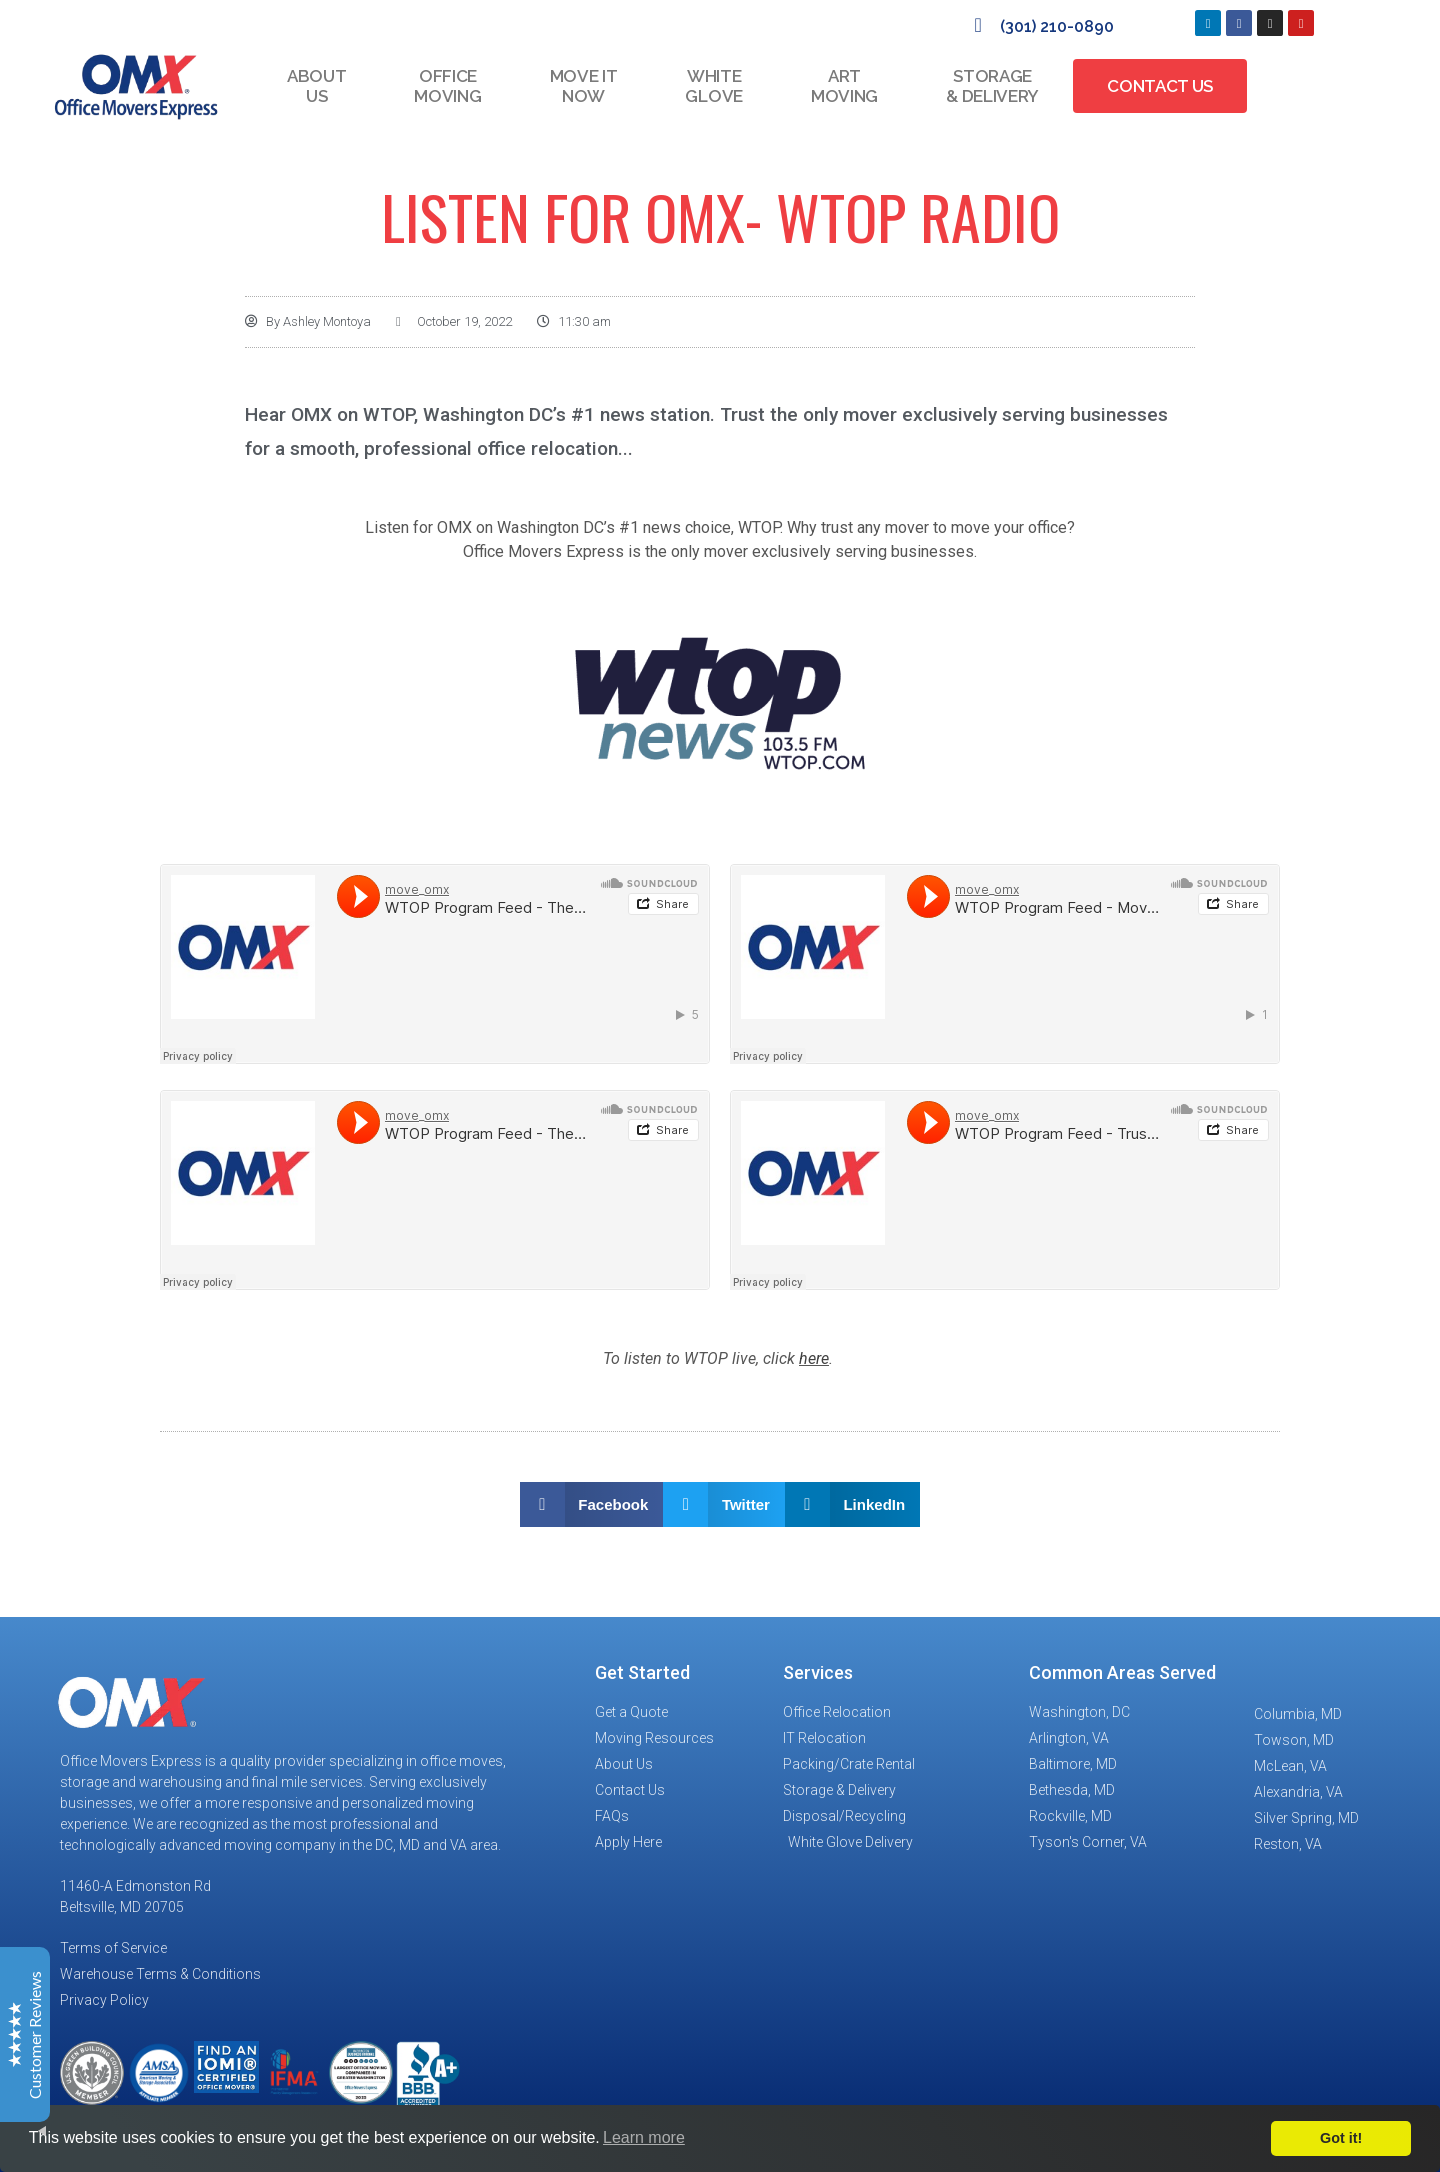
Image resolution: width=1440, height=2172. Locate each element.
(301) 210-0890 (1057, 26)
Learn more (644, 2137)
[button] (592, 1504)
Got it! (1341, 2138)
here (814, 1358)
